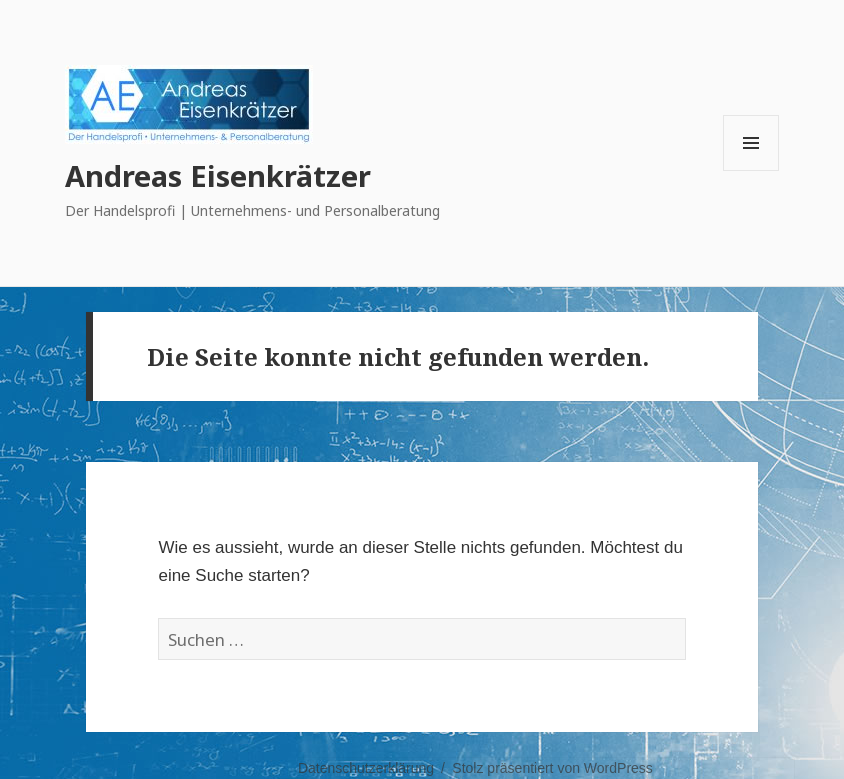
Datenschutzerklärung (366, 768)
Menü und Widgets (751, 170)
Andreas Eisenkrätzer (218, 175)
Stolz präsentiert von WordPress (552, 768)
